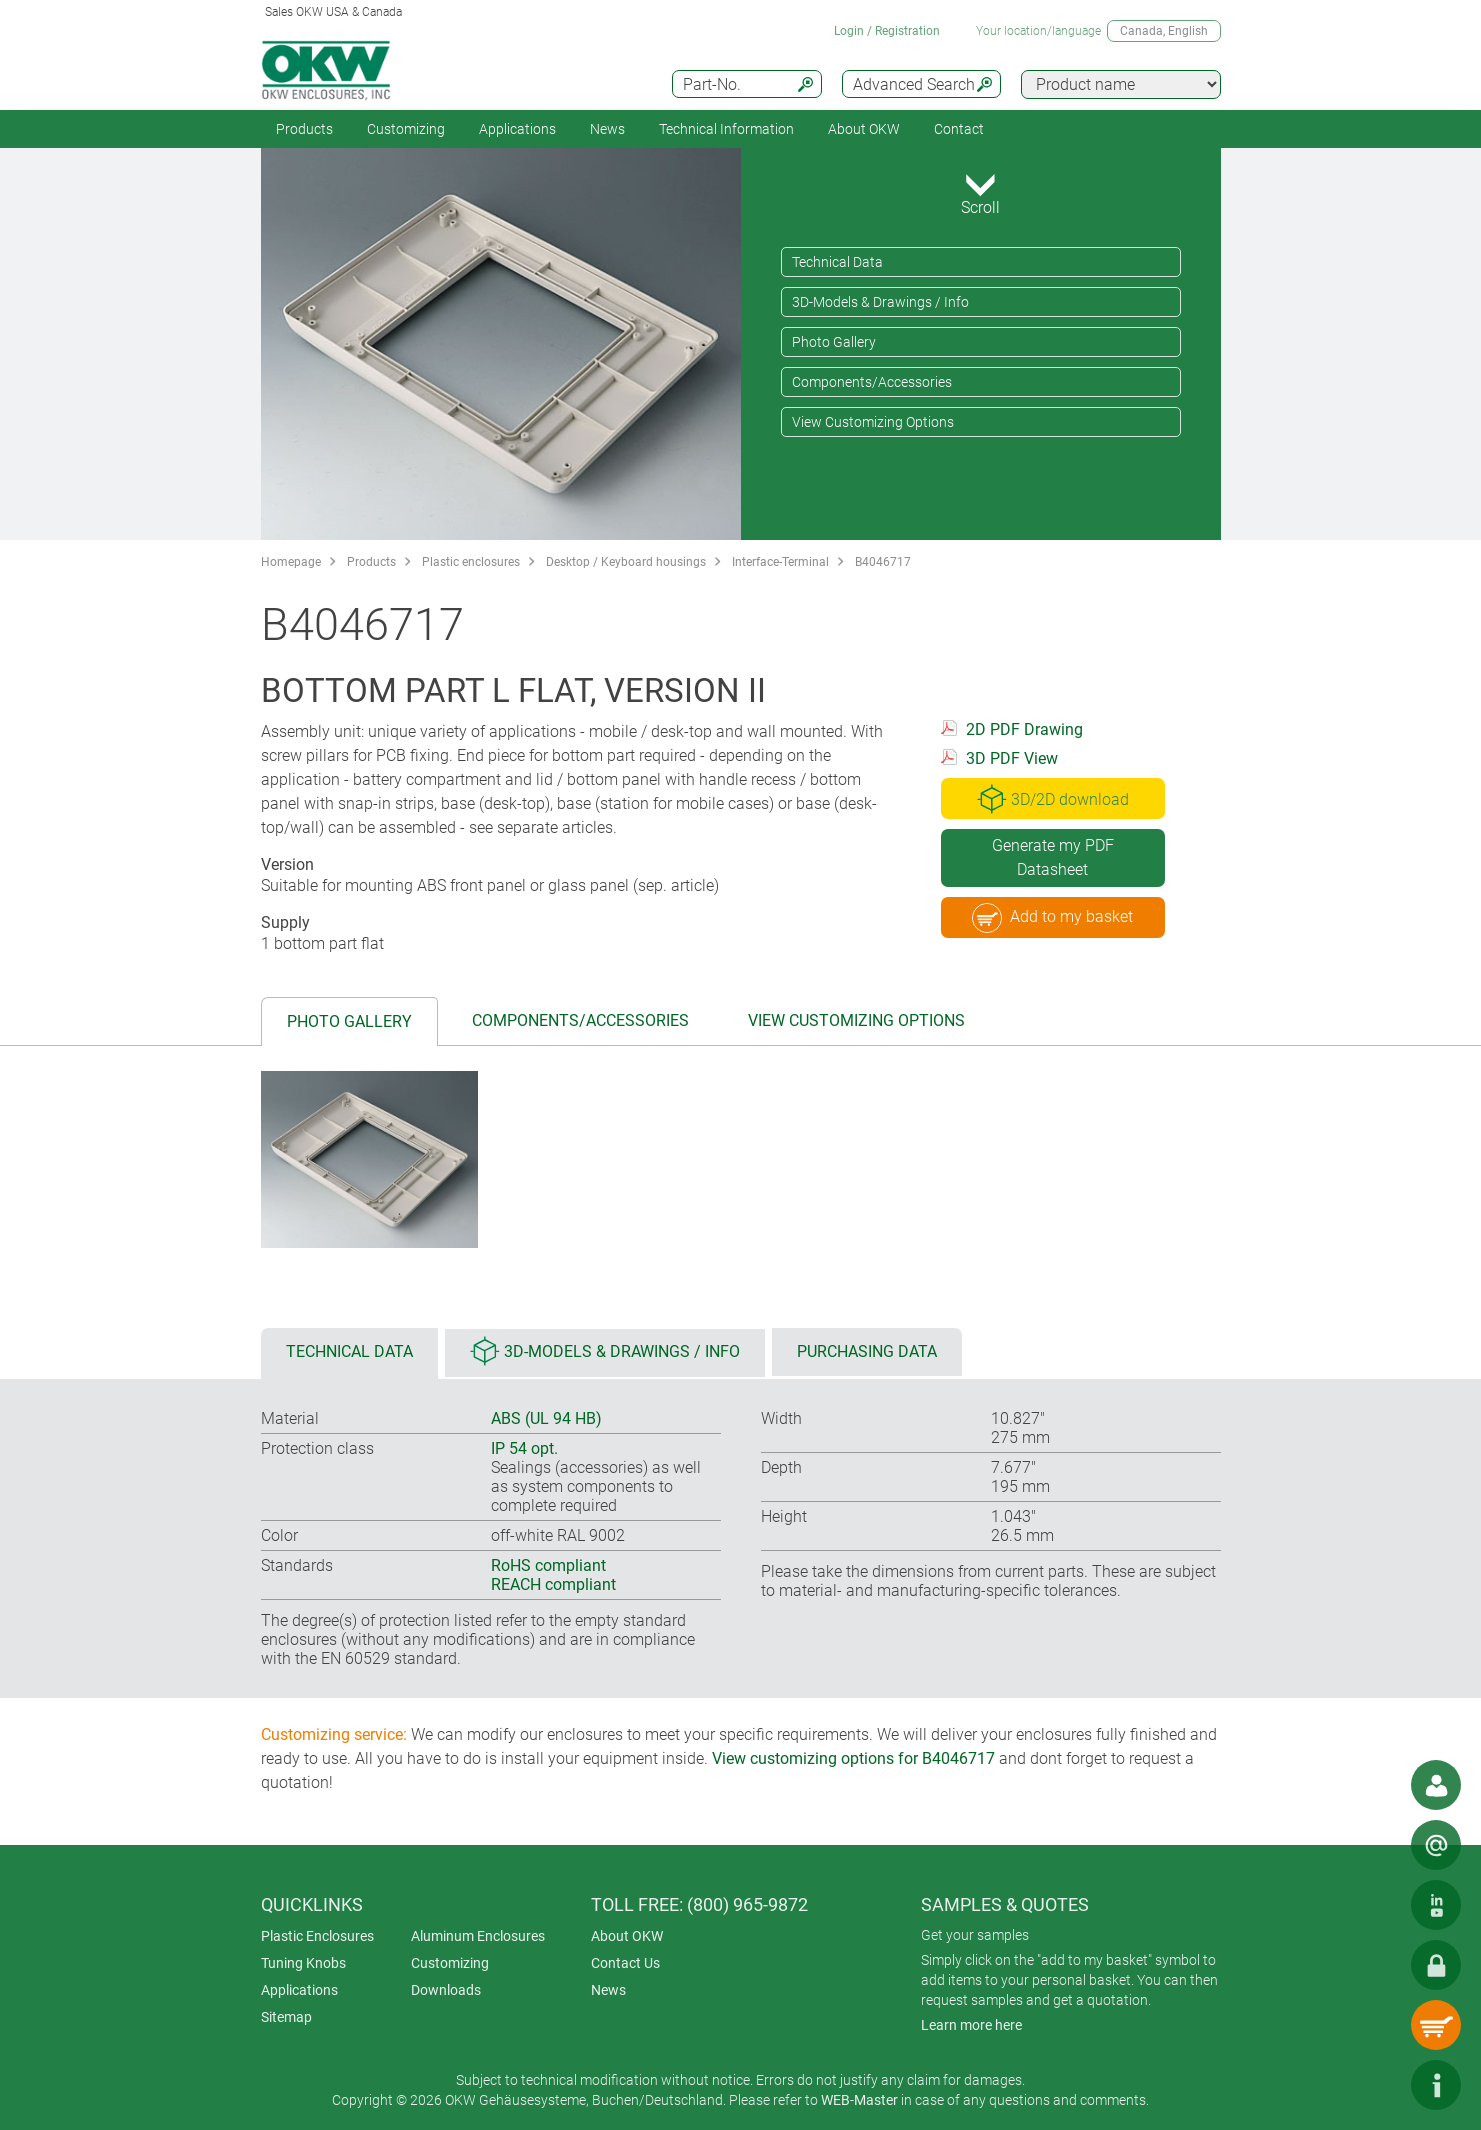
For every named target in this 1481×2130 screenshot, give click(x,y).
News (607, 129)
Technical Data (837, 262)
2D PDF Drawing (1024, 729)
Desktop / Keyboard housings (626, 562)
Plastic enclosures (471, 562)
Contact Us (625, 1963)
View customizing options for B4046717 (853, 1758)
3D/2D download (1053, 799)
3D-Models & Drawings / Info (880, 302)
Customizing (406, 129)
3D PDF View (1012, 758)
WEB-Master (859, 2100)
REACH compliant (553, 1584)
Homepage (291, 562)
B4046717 (883, 562)
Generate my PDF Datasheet (1053, 857)
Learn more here (971, 2025)
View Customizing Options (873, 422)
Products (304, 129)
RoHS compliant (548, 1565)
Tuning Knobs (303, 1963)
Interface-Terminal (780, 562)
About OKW (627, 1936)
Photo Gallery (834, 342)
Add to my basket (1052, 918)
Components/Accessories (872, 382)
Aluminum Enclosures (478, 1936)
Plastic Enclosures (317, 1936)
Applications (517, 129)
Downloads (446, 1990)
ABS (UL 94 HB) (546, 1418)
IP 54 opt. (524, 1448)
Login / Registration (887, 31)
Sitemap (286, 2017)
